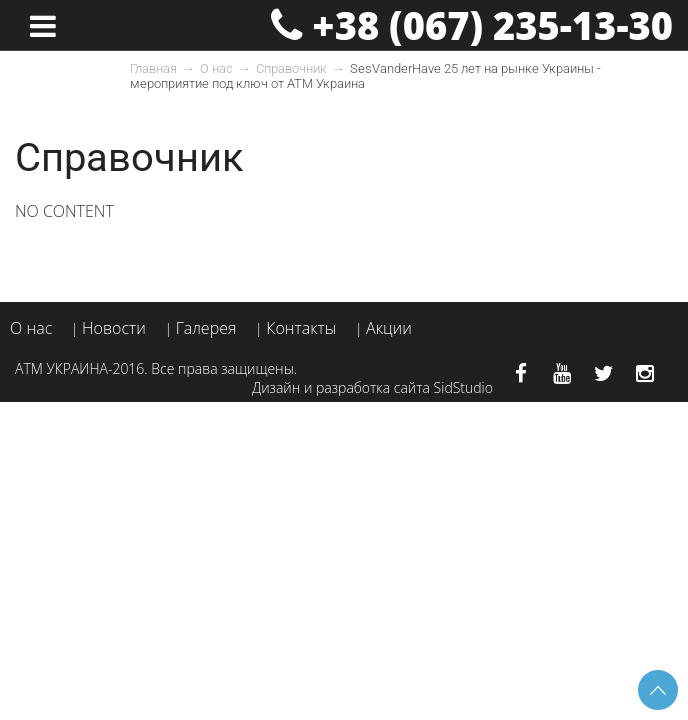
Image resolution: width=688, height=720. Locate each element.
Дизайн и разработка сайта (341, 387)
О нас (216, 68)
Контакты (301, 328)
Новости (114, 328)
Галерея (206, 328)
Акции (389, 328)
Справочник (291, 68)
